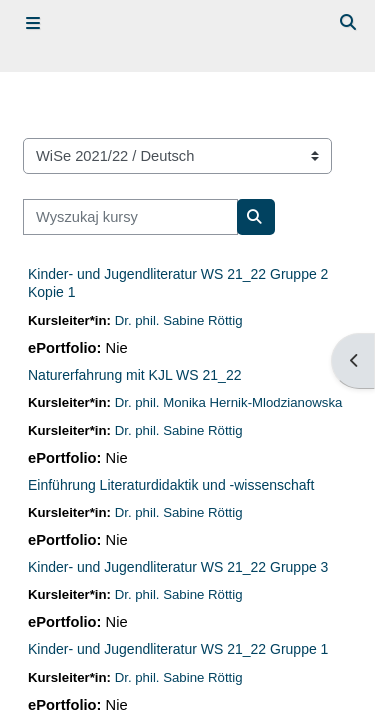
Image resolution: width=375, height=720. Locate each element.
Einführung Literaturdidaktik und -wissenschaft (171, 485)
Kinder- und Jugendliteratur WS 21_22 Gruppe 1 (178, 649)
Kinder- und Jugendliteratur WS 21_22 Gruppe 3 (178, 567)
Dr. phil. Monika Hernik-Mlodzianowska (229, 402)
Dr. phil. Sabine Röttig (179, 320)
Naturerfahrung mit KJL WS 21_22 (134, 375)
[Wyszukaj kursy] (130, 217)
